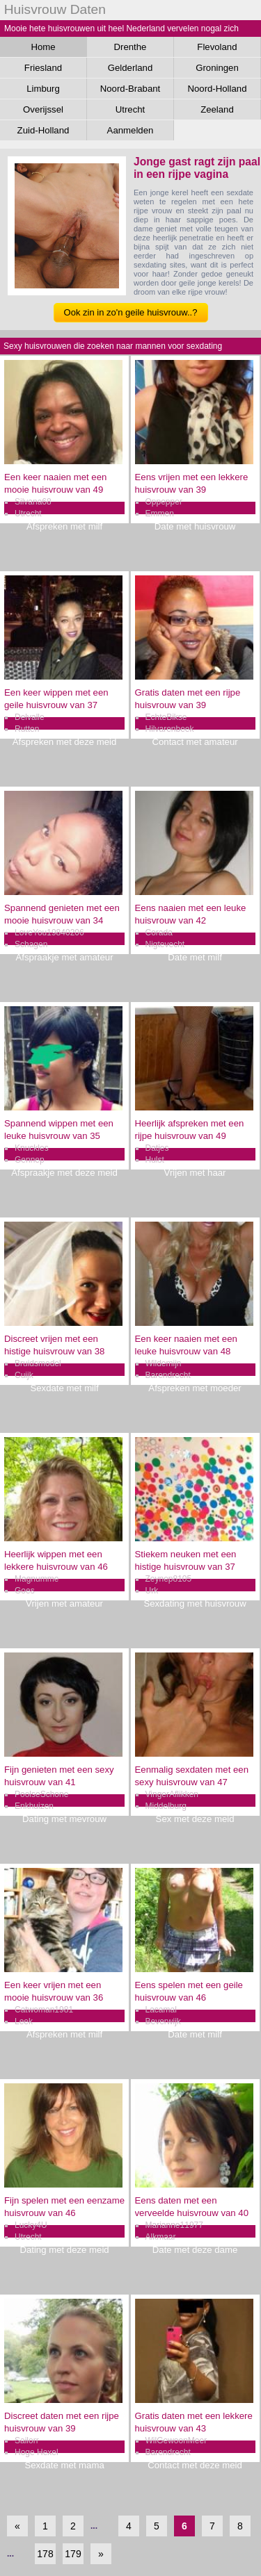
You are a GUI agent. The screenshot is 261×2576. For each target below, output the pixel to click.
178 (45, 2553)
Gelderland (130, 68)
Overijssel (43, 109)
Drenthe (130, 47)
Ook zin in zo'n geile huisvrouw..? (131, 312)
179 (73, 2553)
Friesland (43, 68)
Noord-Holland (216, 88)
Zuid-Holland (43, 130)
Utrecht (130, 109)
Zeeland (217, 109)
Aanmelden (130, 130)
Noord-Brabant (130, 88)
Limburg (43, 88)
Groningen (217, 68)
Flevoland (217, 47)
